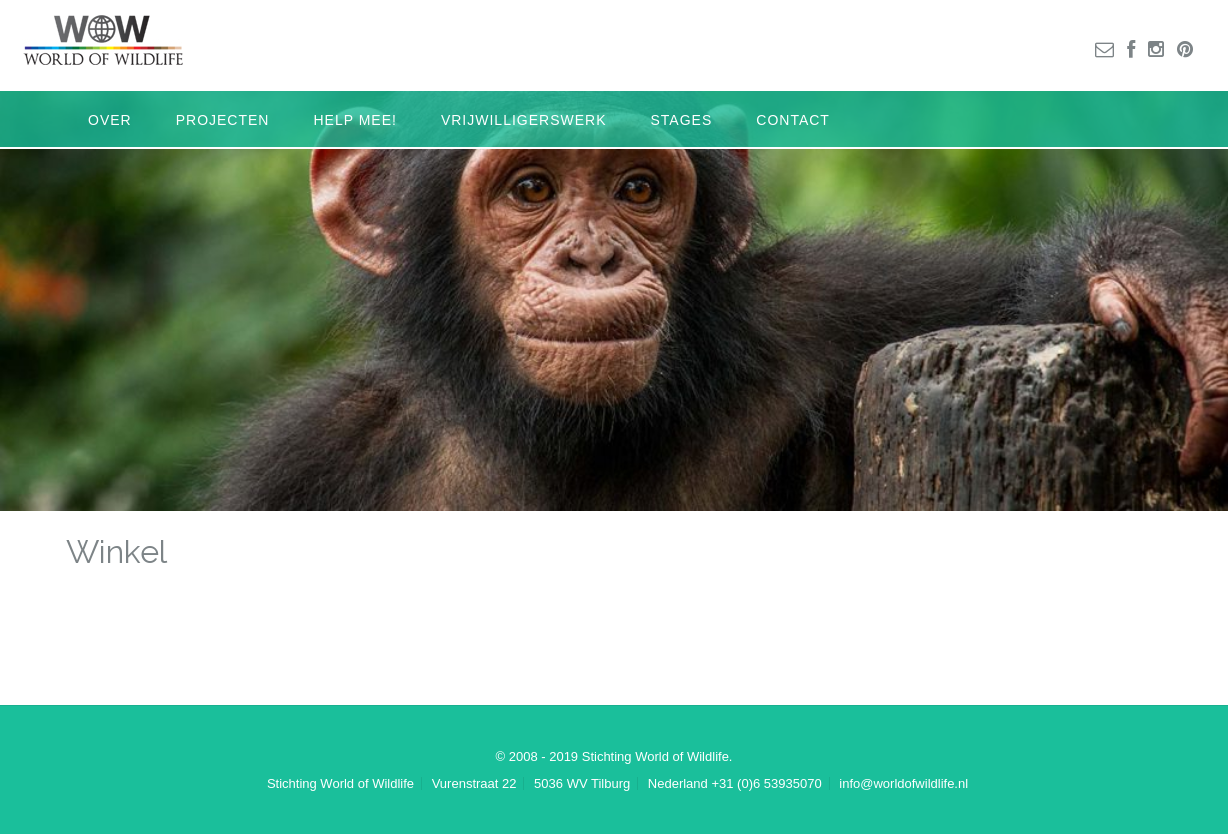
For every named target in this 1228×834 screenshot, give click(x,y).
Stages (682, 120)
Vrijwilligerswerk (524, 120)
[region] (614, 301)
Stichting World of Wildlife (340, 783)
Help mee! (354, 120)
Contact (793, 120)
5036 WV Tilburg (582, 783)
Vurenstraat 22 (474, 783)
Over (110, 120)
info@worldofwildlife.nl (903, 783)
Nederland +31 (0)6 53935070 (735, 783)
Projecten (223, 120)
